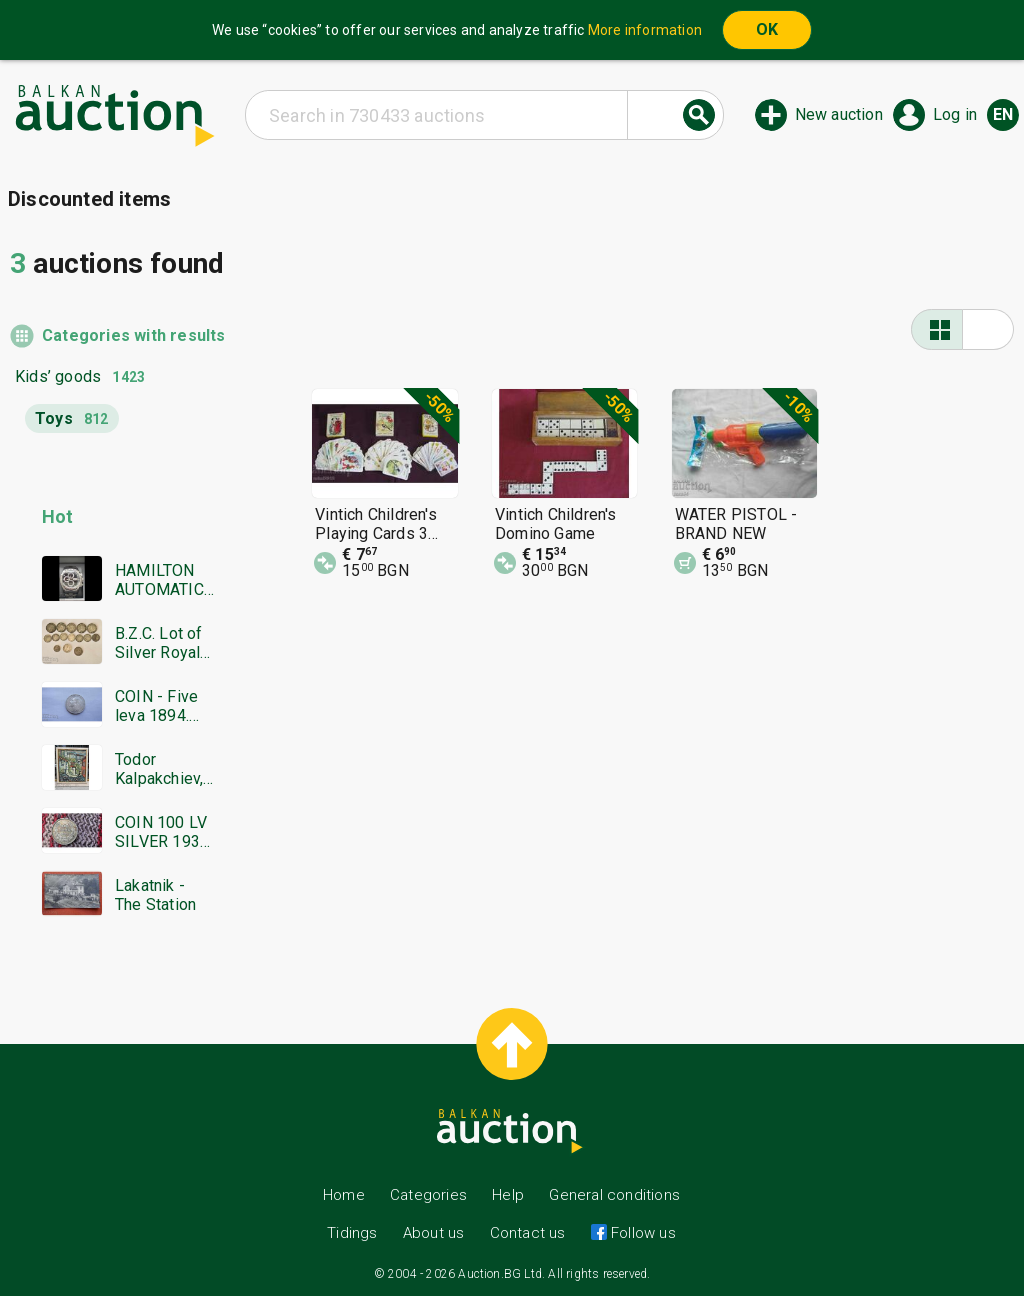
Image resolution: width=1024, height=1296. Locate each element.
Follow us (641, 1233)
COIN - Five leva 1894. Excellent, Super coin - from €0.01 (158, 706)
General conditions (614, 1195)
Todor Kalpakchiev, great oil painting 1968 (164, 769)
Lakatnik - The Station (155, 895)
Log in (955, 114)
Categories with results (128, 335)
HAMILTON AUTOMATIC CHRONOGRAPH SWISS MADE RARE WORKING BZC (163, 580)
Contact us (528, 1233)
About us (434, 1233)
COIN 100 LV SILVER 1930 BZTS (162, 832)
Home (344, 1195)
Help (508, 1195)
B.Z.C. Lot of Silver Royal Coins (159, 643)
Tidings (352, 1233)
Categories (428, 1195)
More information (645, 30)
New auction (839, 114)
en (1003, 114)
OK (767, 29)
